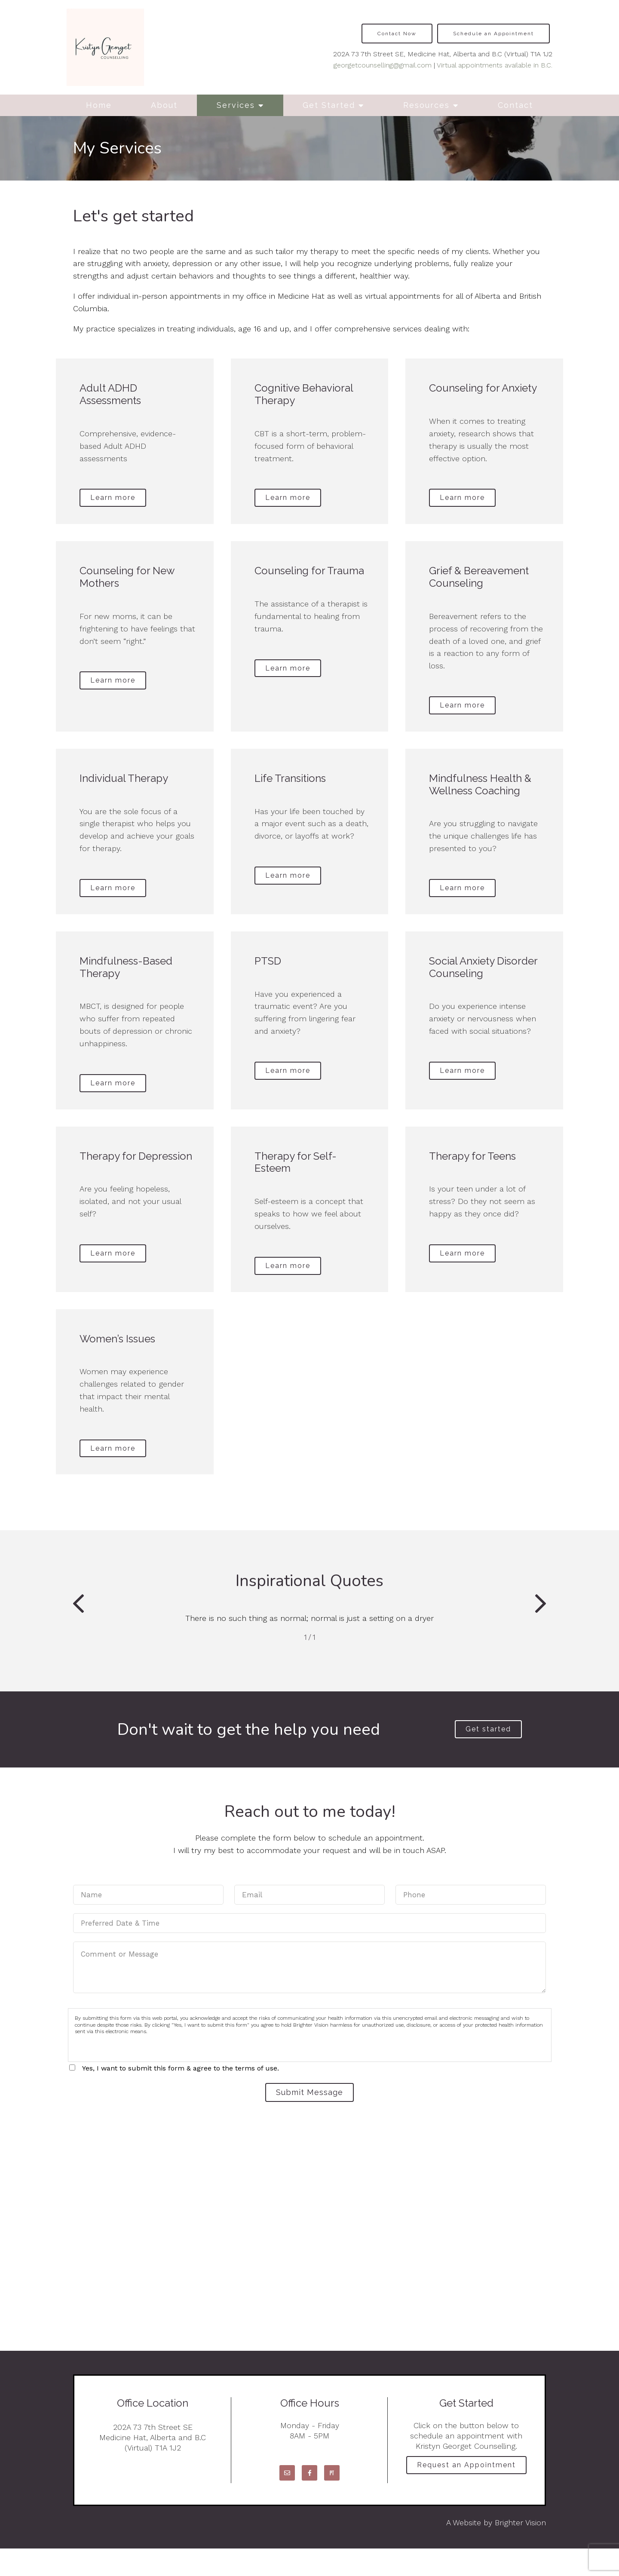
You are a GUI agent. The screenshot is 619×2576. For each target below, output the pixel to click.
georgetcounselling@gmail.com (383, 65)
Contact (515, 105)
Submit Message (309, 2118)
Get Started (329, 105)
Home (99, 105)
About (164, 105)
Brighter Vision (520, 2550)
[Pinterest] (332, 2500)
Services (236, 105)
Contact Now (397, 34)
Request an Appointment (466, 2494)
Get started (488, 1752)
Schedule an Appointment (493, 34)
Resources (426, 105)
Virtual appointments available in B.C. (494, 65)
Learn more (118, 499)
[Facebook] (309, 2500)
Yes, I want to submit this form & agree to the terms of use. (180, 2092)
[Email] (287, 2500)
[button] (78, 1626)
